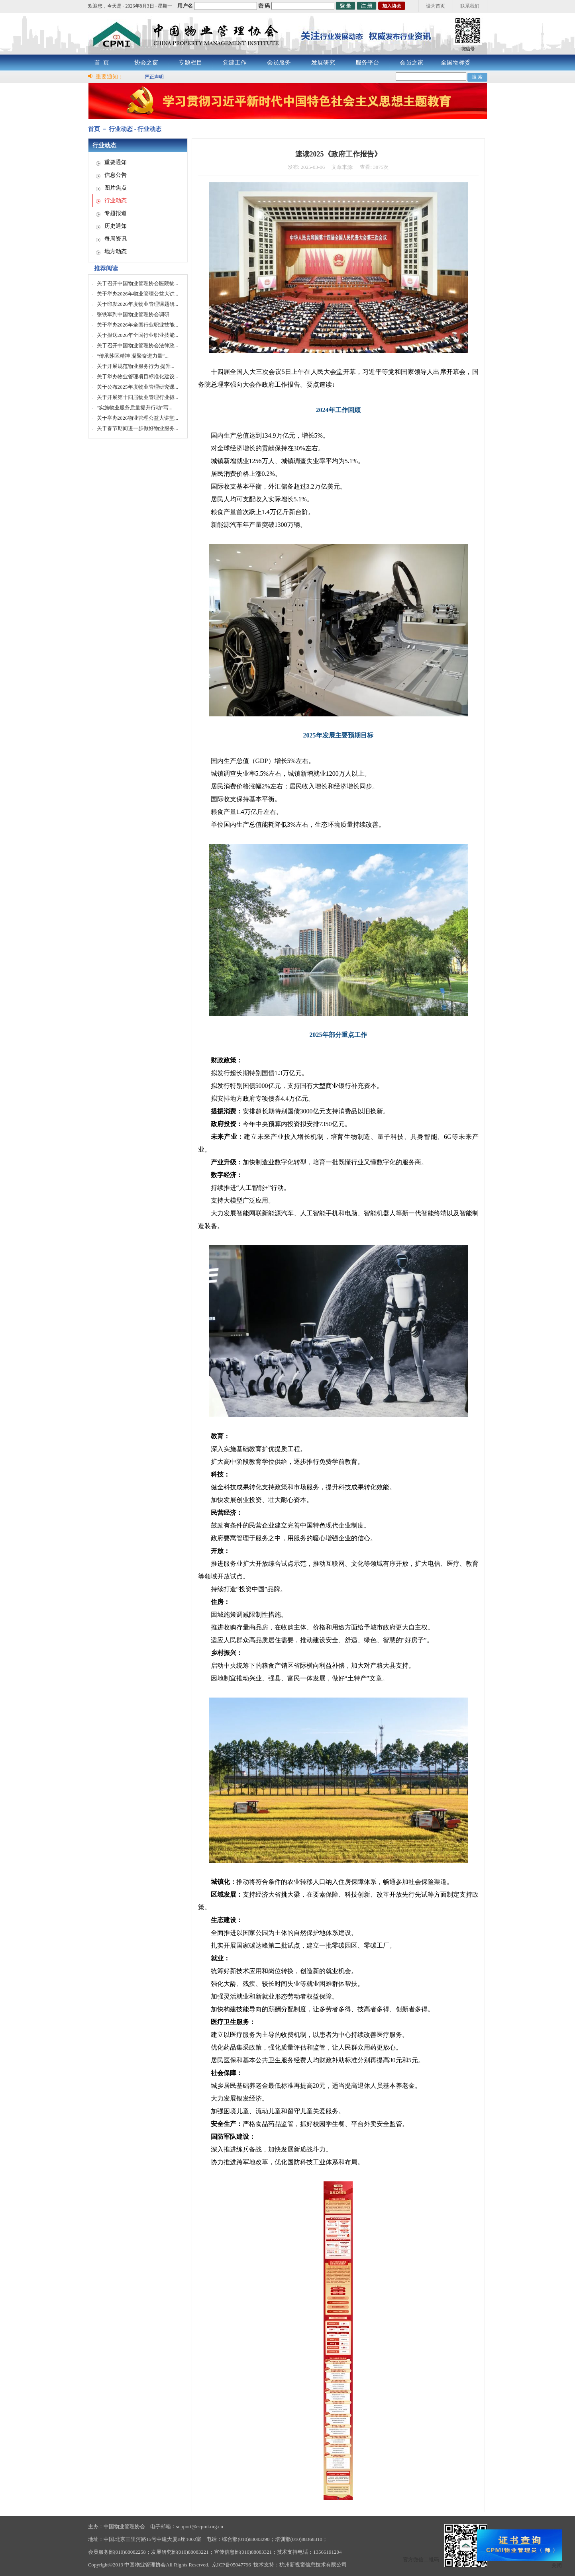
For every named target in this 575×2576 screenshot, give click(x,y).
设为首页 (435, 6)
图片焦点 (115, 188)
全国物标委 (456, 62)
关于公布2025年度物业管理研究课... (138, 387)
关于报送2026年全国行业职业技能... (138, 335)
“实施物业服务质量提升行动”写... (135, 408)
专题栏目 (190, 62)
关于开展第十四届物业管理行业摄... (138, 397)
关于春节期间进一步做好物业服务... (138, 428)
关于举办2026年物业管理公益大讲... (138, 294)
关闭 (556, 2565)
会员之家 (412, 62)
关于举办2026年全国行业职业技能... (138, 325)
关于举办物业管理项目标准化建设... (138, 376)
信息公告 (115, 175)
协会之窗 (146, 62)
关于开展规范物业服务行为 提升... (136, 366)
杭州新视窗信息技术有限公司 (313, 2565)
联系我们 (469, 6)
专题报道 (115, 213)
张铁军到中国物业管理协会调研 (133, 314)
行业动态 (115, 200)
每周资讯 (115, 239)
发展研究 (323, 62)
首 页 (102, 62)
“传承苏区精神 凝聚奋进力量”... (133, 356)
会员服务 (279, 62)
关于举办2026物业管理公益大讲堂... (138, 418)
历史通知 (115, 226)
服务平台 (367, 62)
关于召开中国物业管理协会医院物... (138, 283)
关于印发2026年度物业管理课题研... (138, 304)
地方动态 (115, 251)
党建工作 (235, 62)
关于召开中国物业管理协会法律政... (138, 345)
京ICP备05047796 (231, 2565)
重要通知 (115, 162)
